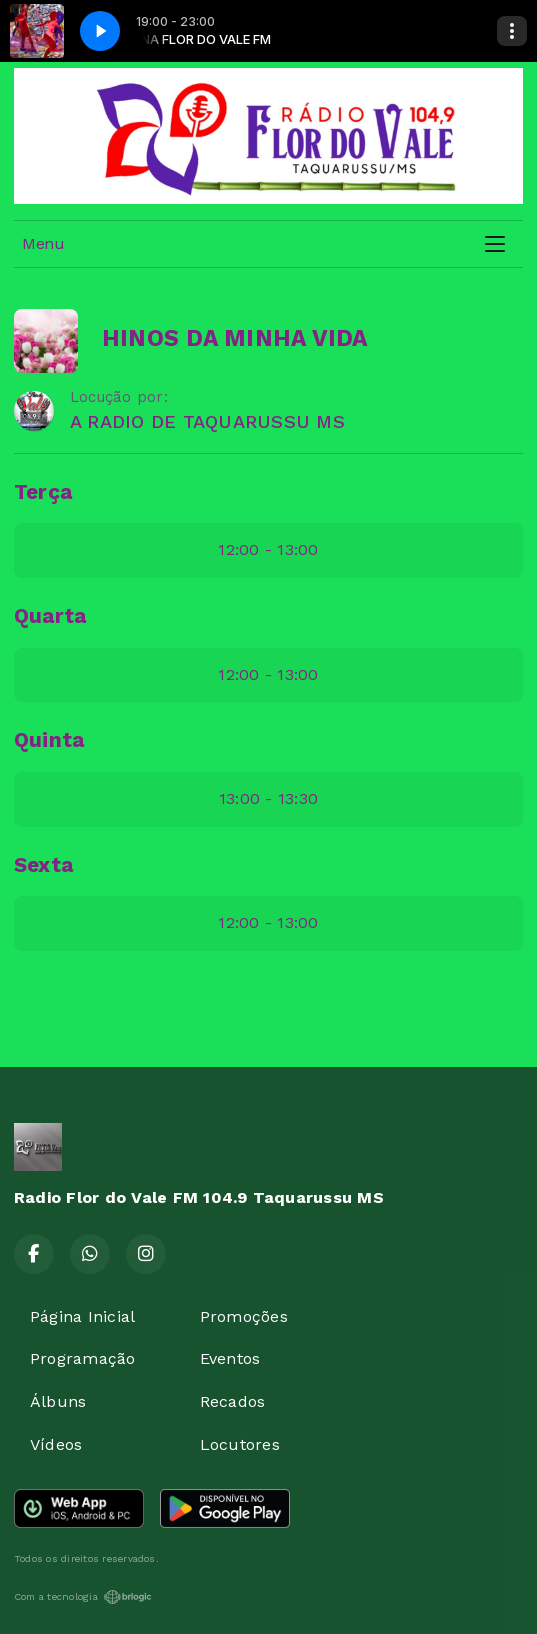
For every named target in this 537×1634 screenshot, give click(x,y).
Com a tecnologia (83, 1597)
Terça (43, 492)
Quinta (49, 740)
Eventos (230, 1358)
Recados (233, 1401)
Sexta (43, 865)
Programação (83, 1358)
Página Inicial (82, 1316)
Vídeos (56, 1444)
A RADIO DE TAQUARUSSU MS (207, 421)
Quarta (50, 616)
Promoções (244, 1316)
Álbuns (58, 1401)
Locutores (240, 1444)
